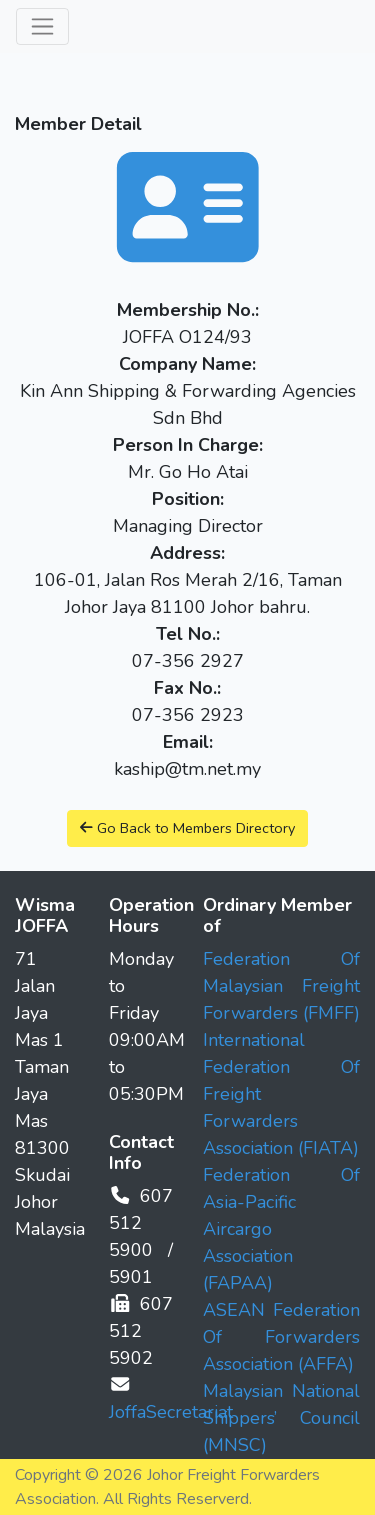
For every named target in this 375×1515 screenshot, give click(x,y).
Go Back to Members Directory (187, 828)
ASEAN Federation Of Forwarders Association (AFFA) (282, 1337)
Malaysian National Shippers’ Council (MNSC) (282, 1418)
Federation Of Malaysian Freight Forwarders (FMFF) (282, 986)
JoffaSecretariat (171, 1412)
